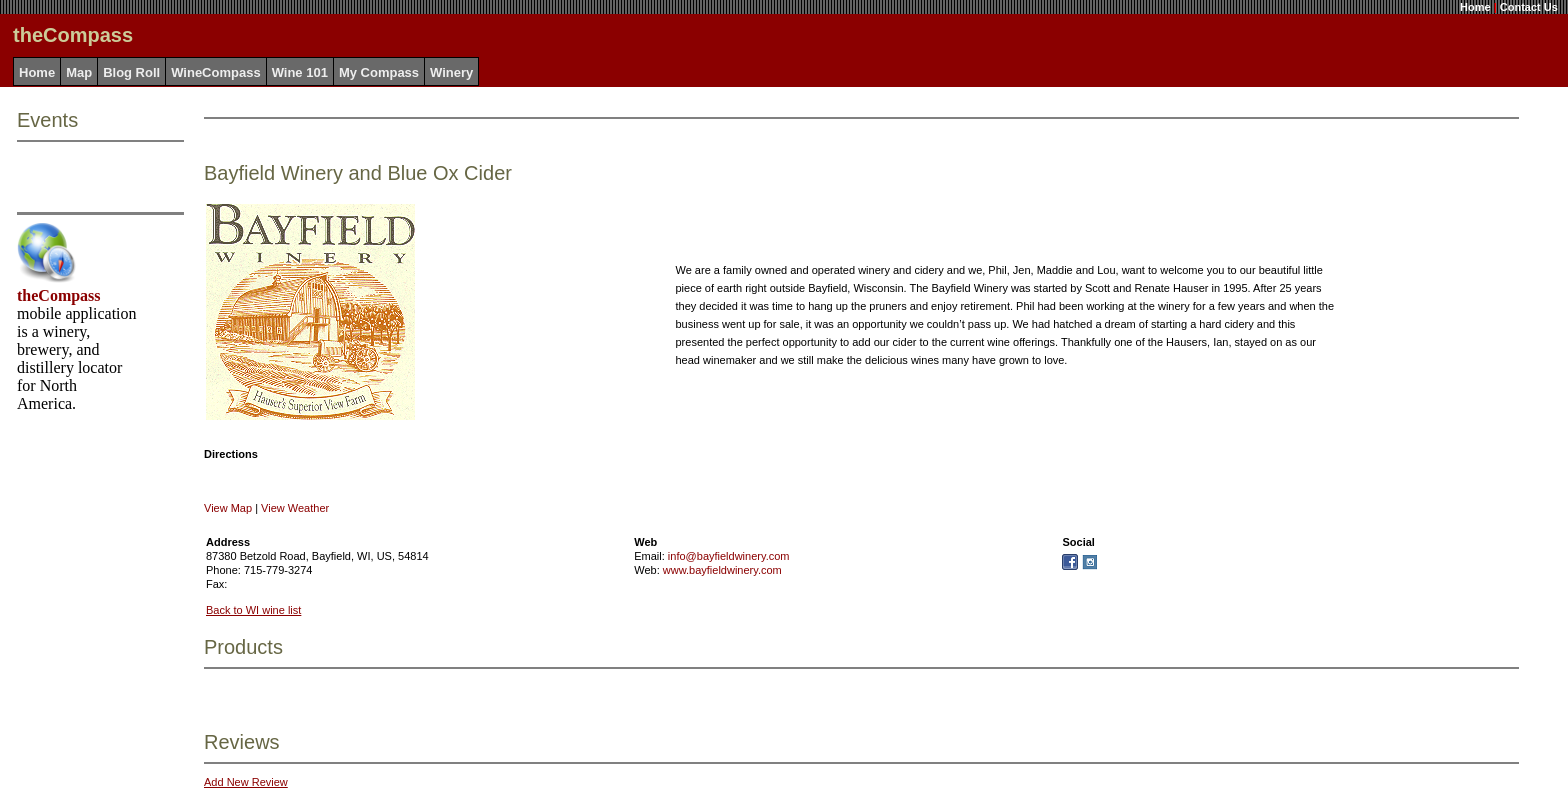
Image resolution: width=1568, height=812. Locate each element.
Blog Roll (131, 72)
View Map (228, 508)
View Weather (295, 508)
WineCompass (215, 72)
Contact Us (1529, 7)
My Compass (379, 72)
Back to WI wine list (253, 610)
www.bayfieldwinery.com (722, 570)
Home (1475, 7)
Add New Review (246, 782)
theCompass (59, 295)
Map (79, 72)
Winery (451, 72)
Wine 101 (300, 72)
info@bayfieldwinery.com (729, 556)
